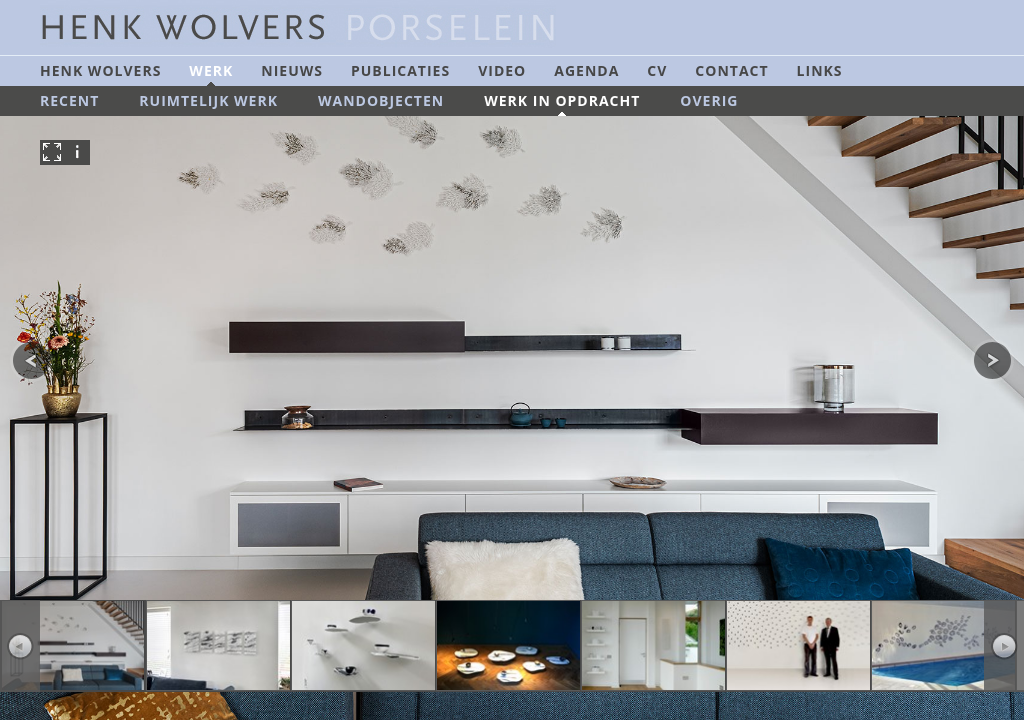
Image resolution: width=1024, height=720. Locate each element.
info (77, 152)
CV (657, 70)
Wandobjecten (381, 100)
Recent (69, 100)
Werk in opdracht (562, 100)
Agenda (586, 70)
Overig (709, 100)
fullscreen (52, 152)
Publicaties (400, 70)
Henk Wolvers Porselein (315, 27)
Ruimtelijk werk (208, 100)
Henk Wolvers (100, 70)
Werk (211, 70)
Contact (731, 70)
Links (820, 70)
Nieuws (292, 70)
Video (502, 70)
